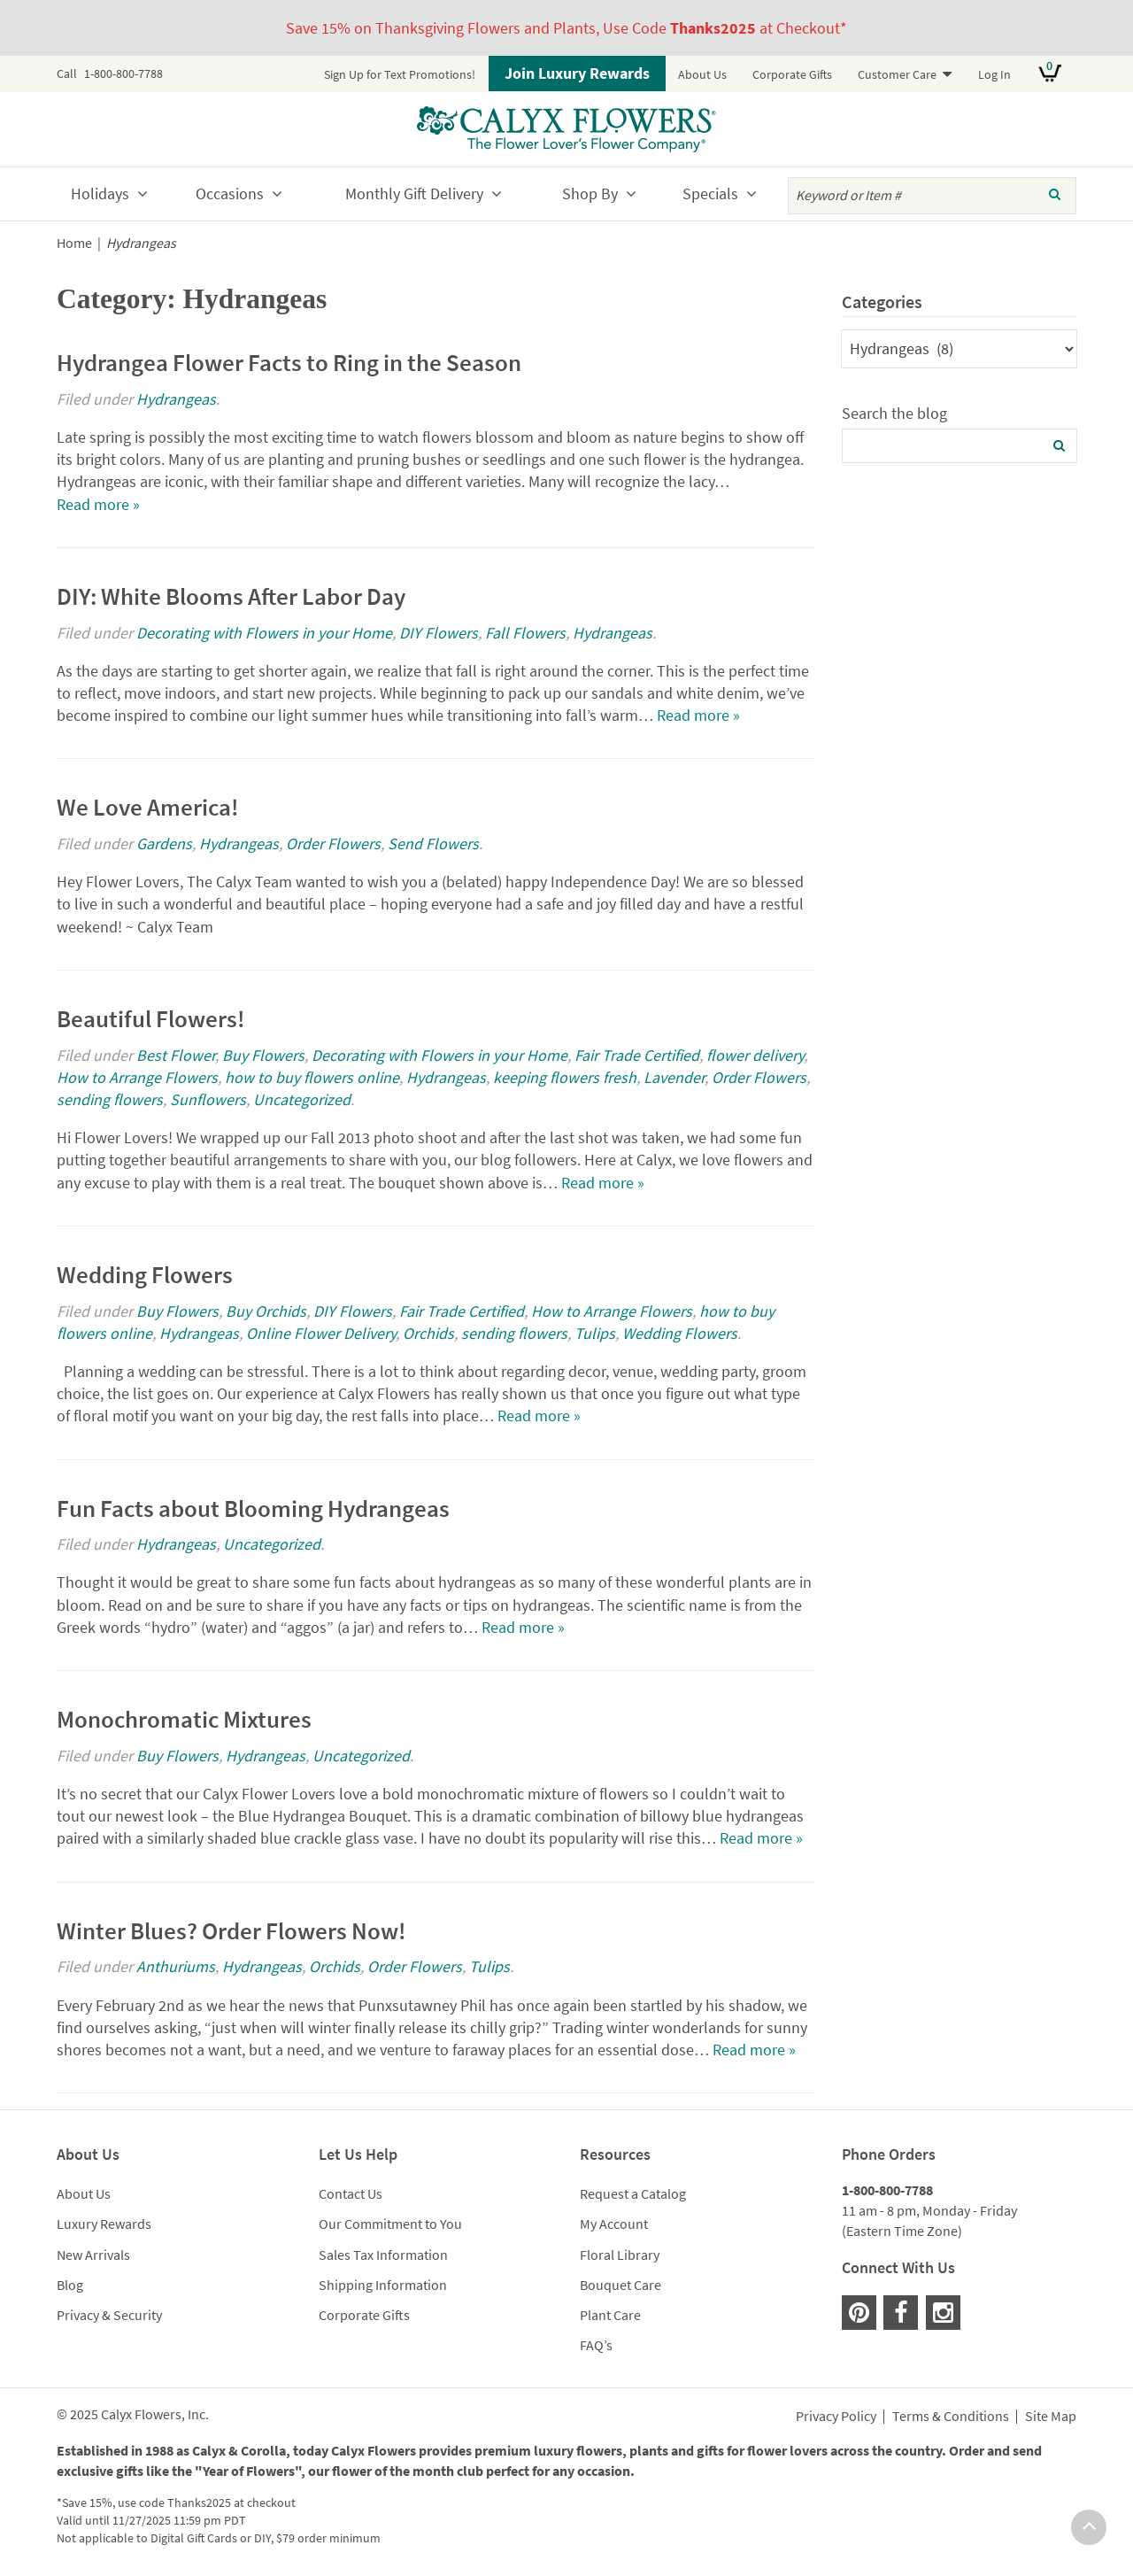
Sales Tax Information (383, 2254)
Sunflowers (208, 1099)
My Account (614, 2223)
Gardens (164, 843)
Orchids (428, 1333)
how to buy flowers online (312, 1077)
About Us (702, 74)
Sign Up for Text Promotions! (399, 74)
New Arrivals (93, 2254)
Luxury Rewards (104, 2223)
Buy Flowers (263, 1055)
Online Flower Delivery (321, 1333)
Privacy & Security (109, 2315)
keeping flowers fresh (564, 1077)
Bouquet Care (620, 2285)
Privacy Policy (836, 2417)
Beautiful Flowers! (151, 1018)
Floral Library (619, 2254)
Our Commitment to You (390, 2223)
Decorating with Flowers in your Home (264, 633)
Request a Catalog (633, 2193)
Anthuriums (175, 1966)
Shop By (590, 193)
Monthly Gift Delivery (414, 193)
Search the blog (894, 413)
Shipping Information (383, 2285)
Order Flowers (333, 843)
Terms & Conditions (950, 2417)
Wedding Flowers (145, 1274)
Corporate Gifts (792, 74)
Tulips (594, 1333)
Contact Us (350, 2193)
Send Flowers (433, 843)
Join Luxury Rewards (577, 73)
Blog (70, 2285)
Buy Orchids (266, 1311)
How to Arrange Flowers (137, 1077)
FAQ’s (596, 2345)
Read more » (98, 504)
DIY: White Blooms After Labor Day (231, 596)
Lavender (674, 1077)
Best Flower (175, 1055)
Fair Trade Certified (636, 1055)
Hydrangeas (176, 399)
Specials (710, 193)
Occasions (230, 193)
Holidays (100, 193)
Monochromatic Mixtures (184, 1719)
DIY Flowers (438, 633)
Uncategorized (302, 1099)
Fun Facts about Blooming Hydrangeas (253, 1508)
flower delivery (755, 1055)
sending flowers (110, 1099)
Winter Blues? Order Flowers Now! (231, 1930)
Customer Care (897, 74)
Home (74, 243)
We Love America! (148, 807)
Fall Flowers (525, 633)
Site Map (1050, 2417)
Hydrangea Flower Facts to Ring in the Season (289, 362)
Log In (994, 74)
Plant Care (610, 2315)
